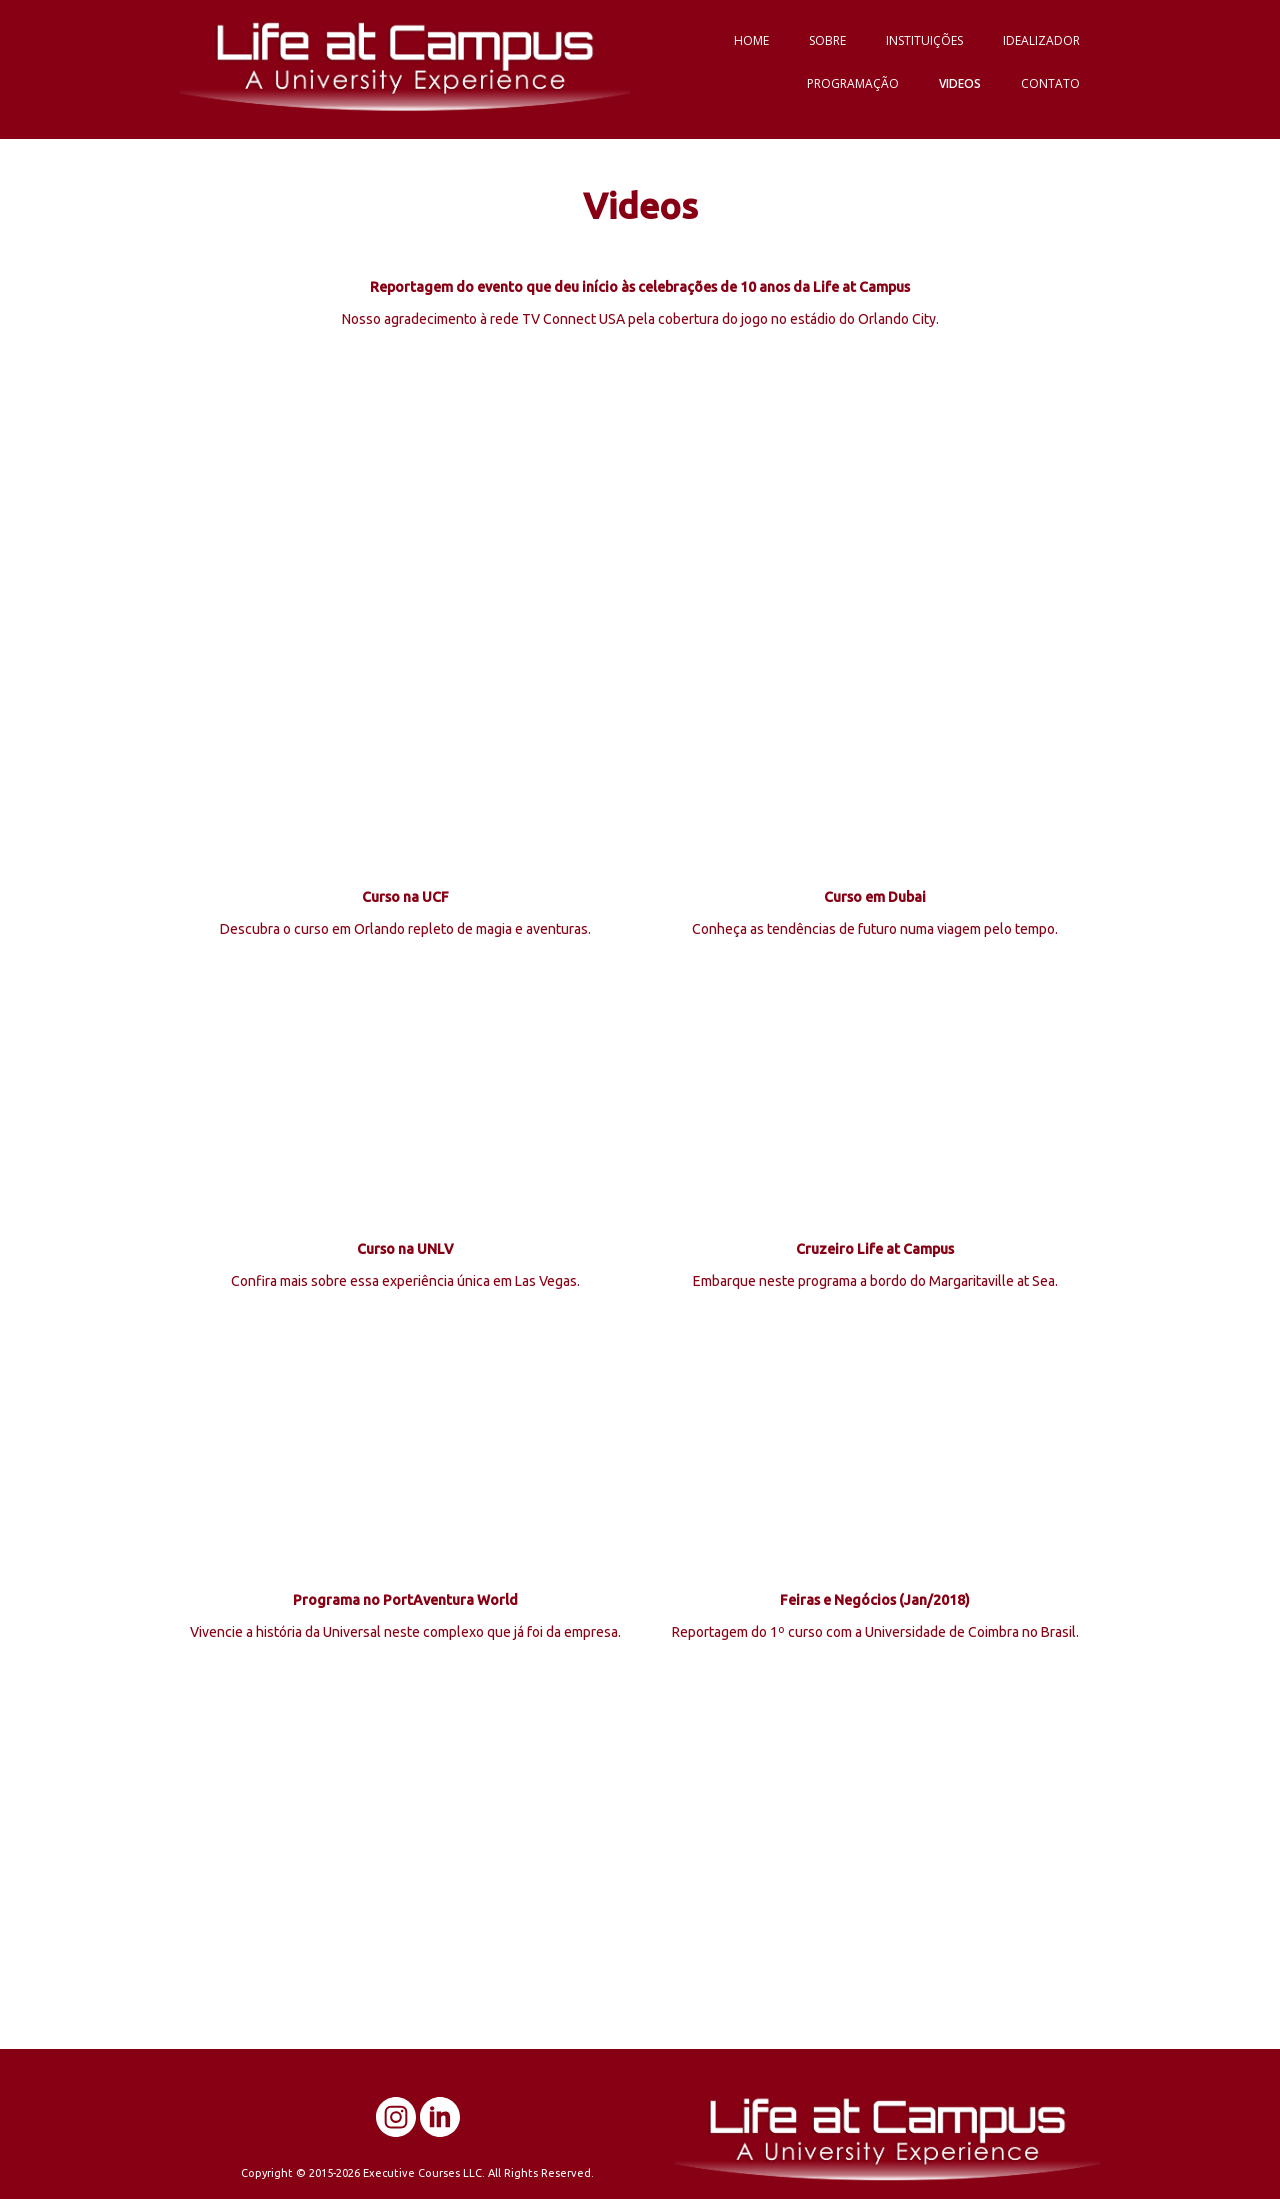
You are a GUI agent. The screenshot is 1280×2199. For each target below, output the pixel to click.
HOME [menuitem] (751, 40)
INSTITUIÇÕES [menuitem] (924, 40)
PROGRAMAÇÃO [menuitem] (853, 83)
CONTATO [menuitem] (1050, 83)
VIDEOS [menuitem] (960, 83)
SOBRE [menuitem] (827, 40)
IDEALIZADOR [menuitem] (1041, 40)
